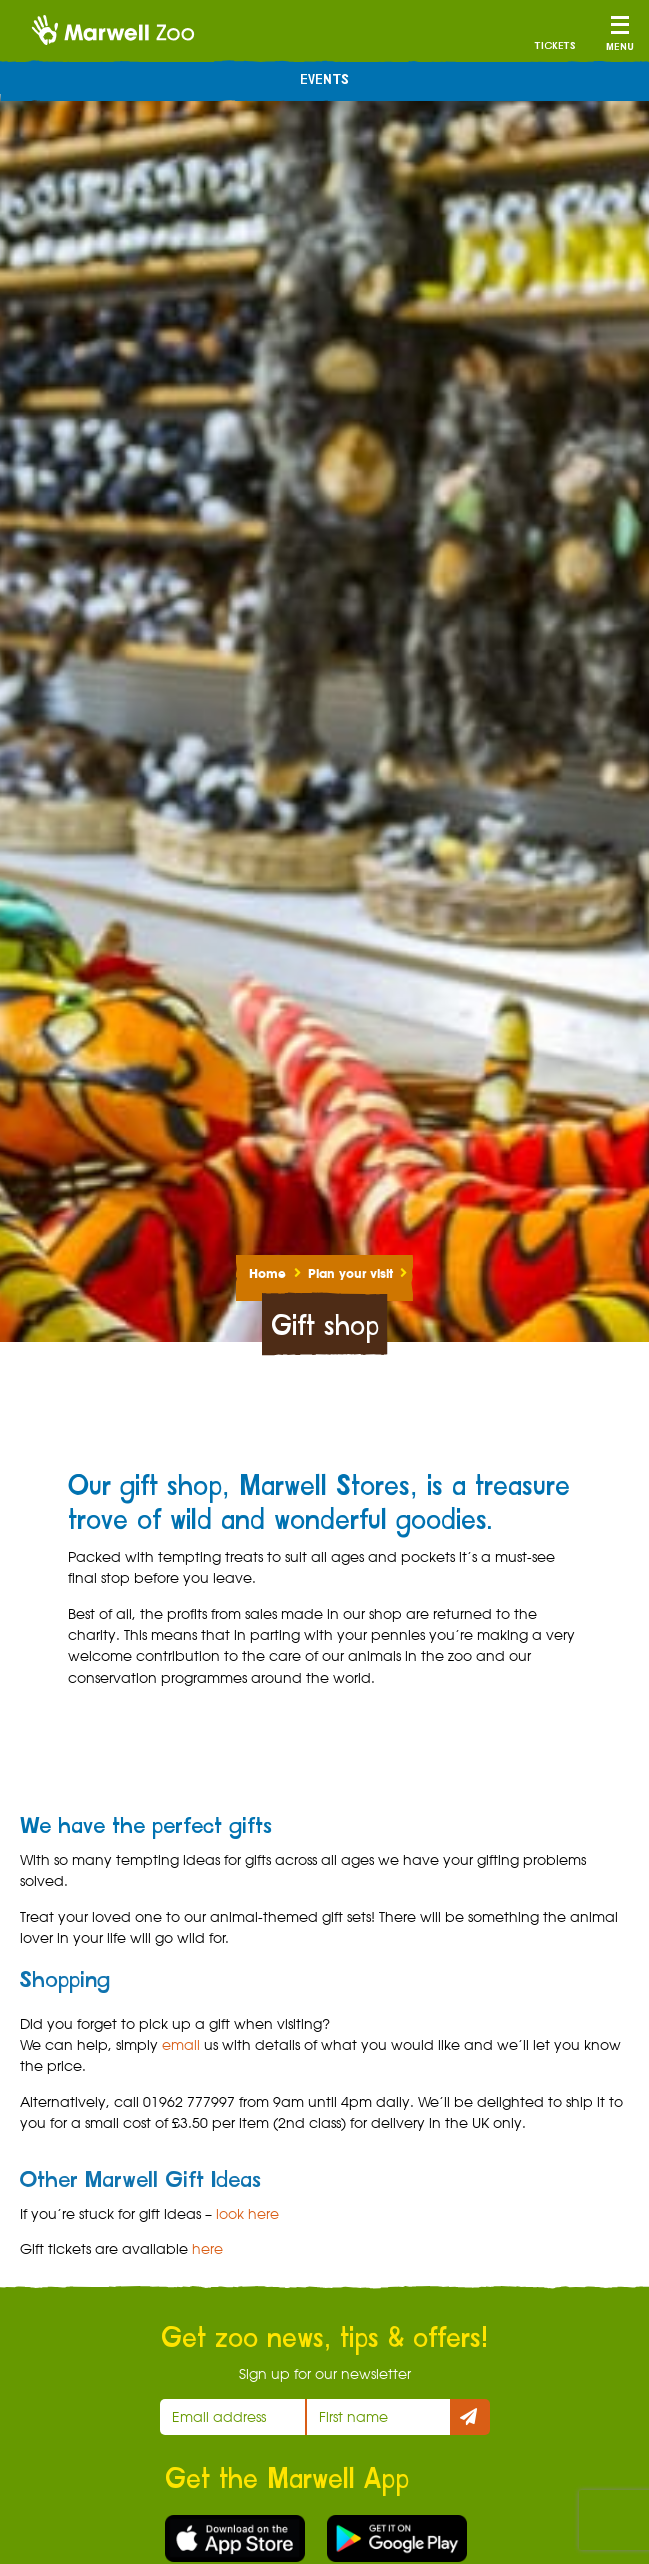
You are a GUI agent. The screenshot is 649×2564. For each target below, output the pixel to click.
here (207, 2248)
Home (267, 1273)
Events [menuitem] (324, 80)
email (181, 2044)
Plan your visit (350, 1273)
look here (247, 2213)
